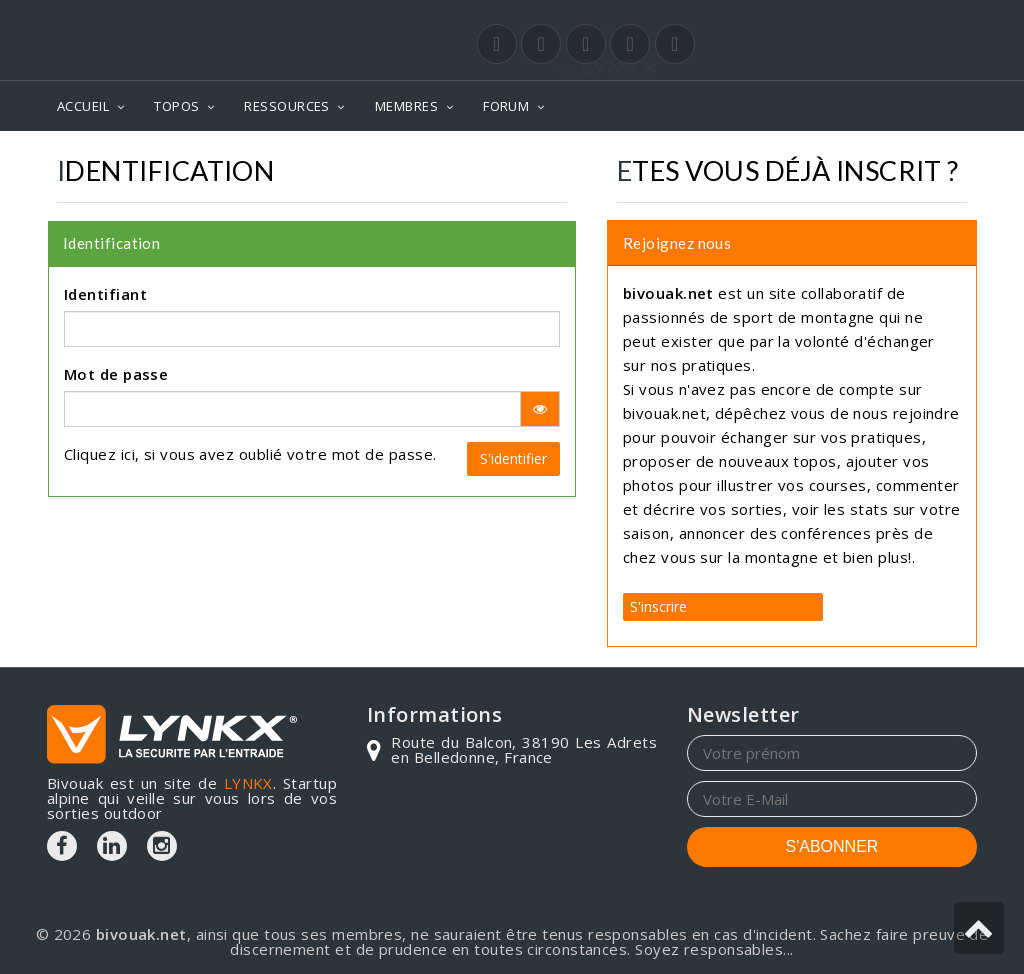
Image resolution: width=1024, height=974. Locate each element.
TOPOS (176, 106)
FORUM (506, 106)
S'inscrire (658, 606)
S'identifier (513, 458)
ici (128, 454)
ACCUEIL (83, 106)
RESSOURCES (287, 106)
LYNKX (248, 783)
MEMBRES (406, 106)
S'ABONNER (832, 846)
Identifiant (105, 294)
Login (878, 19)
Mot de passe (116, 374)
